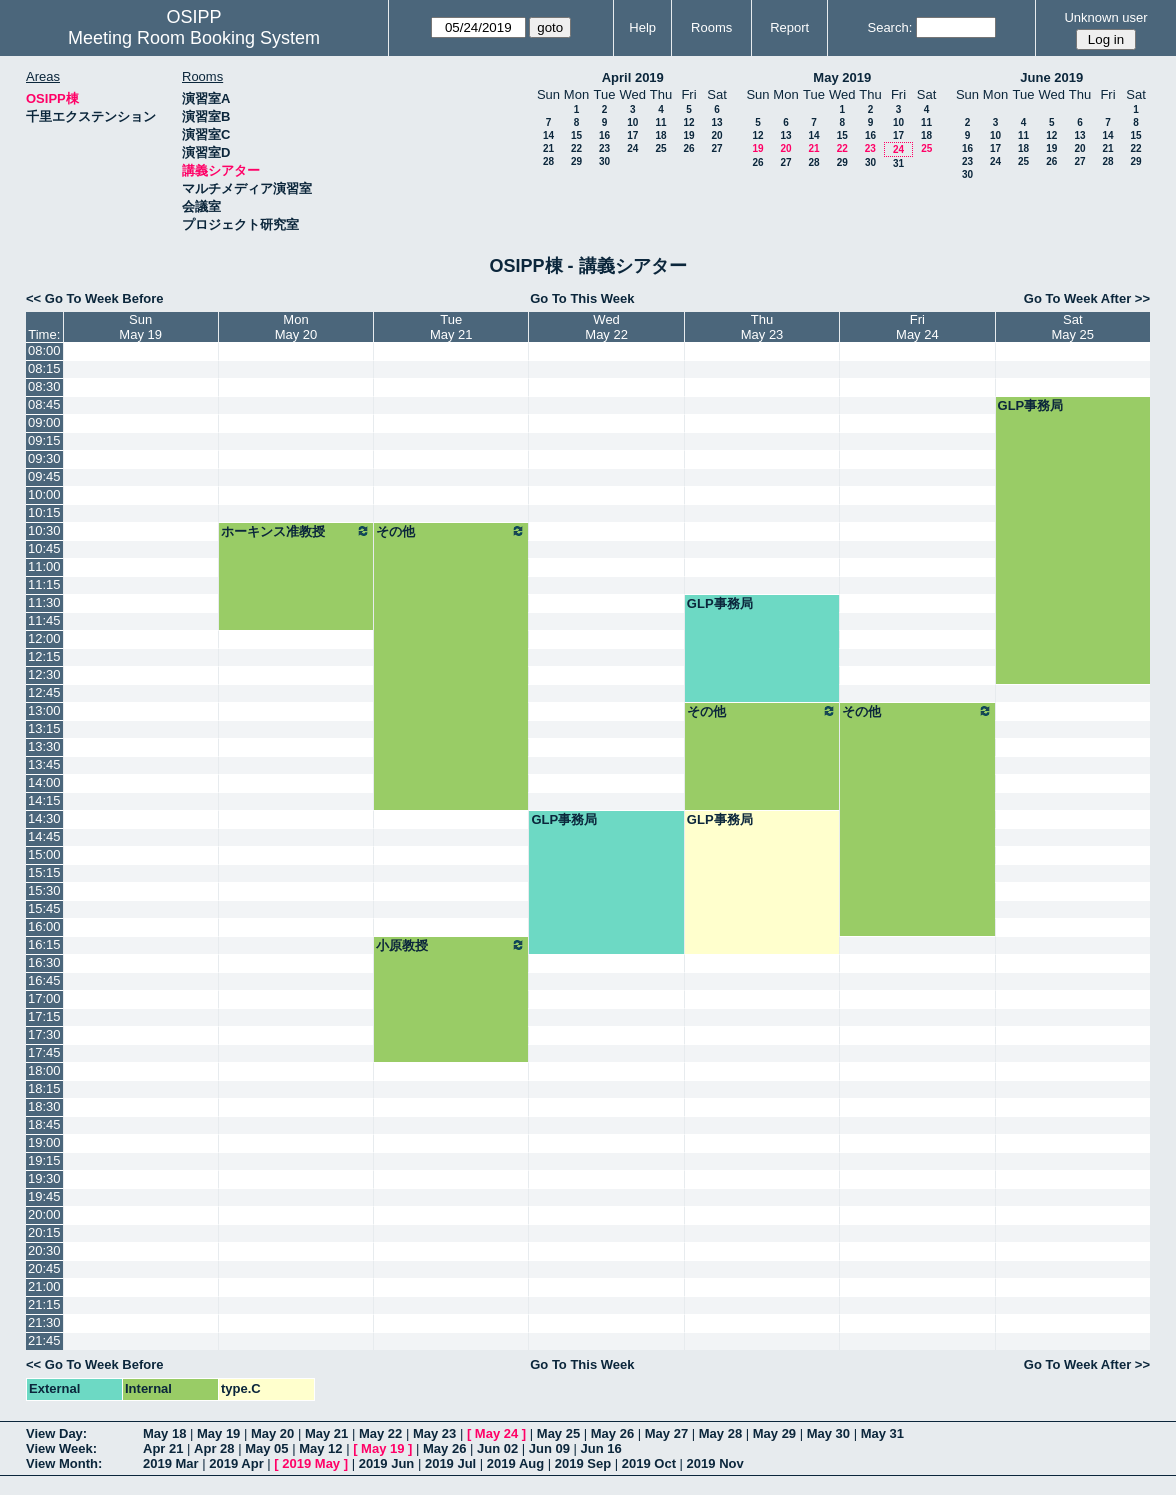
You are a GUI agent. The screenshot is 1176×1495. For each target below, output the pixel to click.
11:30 (44, 602)
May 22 (380, 1433)
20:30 (44, 1250)
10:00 (44, 494)
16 (604, 135)
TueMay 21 (451, 327)
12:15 (44, 656)
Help (642, 27)
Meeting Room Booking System (194, 38)
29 (576, 161)
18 (660, 135)
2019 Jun (387, 1463)
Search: (889, 27)
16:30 (44, 962)
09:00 (44, 422)
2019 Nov (715, 1463)
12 (688, 122)
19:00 (44, 1142)
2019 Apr (236, 1463)
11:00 (44, 566)
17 (632, 135)
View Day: (56, 1433)
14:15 (44, 800)
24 (632, 148)
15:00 (44, 854)
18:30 (44, 1106)
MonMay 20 (296, 327)
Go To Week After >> (1087, 298)
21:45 (44, 1340)
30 (604, 161)
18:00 (44, 1070)
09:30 (44, 458)
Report (789, 27)
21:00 (44, 1286)
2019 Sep (583, 1463)
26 (688, 148)
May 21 (326, 1433)
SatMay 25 (1072, 327)
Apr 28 (214, 1448)
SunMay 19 (140, 327)
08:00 (44, 350)
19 (688, 135)
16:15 (44, 944)
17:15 (44, 1016)
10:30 (44, 530)
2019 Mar (171, 1463)
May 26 (612, 1433)
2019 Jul (450, 1463)
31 (898, 163)
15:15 (44, 872)
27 (716, 148)
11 (660, 122)
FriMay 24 (917, 327)
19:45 (44, 1196)
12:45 (44, 692)
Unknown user (1105, 17)
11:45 (44, 620)
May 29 (774, 1433)
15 (576, 135)
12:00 (44, 638)
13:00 (44, 710)
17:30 (44, 1034)
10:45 (44, 548)
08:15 (44, 368)
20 (716, 135)
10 (632, 122)
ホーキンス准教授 (296, 531)
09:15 (44, 440)
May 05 (266, 1448)
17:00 (44, 998)
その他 (451, 531)
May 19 (218, 1433)
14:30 (44, 818)
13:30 (44, 746)
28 (548, 161)
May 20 (272, 1433)
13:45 (44, 764)
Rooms (711, 27)
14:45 (44, 836)
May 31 (882, 1433)
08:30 (44, 386)
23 (604, 148)
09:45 (44, 476)
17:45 (44, 1052)
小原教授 (451, 945)
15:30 (44, 890)
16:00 (44, 926)
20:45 (44, 1268)
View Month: (64, 1463)
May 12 (320, 1448)
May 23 (434, 1433)
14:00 (44, 782)
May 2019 (842, 77)
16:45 (44, 980)
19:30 (44, 1178)
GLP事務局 (1031, 405)
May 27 (666, 1433)
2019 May (311, 1463)
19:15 (44, 1160)
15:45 (44, 908)
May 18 (164, 1433)
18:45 (44, 1124)
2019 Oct (649, 1463)
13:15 (44, 728)
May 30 (828, 1433)
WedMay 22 (606, 327)
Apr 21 (163, 1448)
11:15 (44, 584)
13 (716, 122)
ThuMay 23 (762, 327)
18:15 (44, 1088)
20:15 (44, 1232)
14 (548, 135)
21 (548, 148)
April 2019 (633, 77)
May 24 (496, 1433)
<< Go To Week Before (95, 298)
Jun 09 (549, 1448)
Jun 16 (601, 1448)
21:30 (44, 1322)
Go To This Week (582, 298)
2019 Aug (515, 1463)
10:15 (44, 512)
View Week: (61, 1448)
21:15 (44, 1304)
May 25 (558, 1433)
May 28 (720, 1433)
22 (576, 148)
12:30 (44, 674)
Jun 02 (497, 1448)
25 (660, 148)
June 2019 (1051, 77)
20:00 (44, 1214)
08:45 (44, 404)
